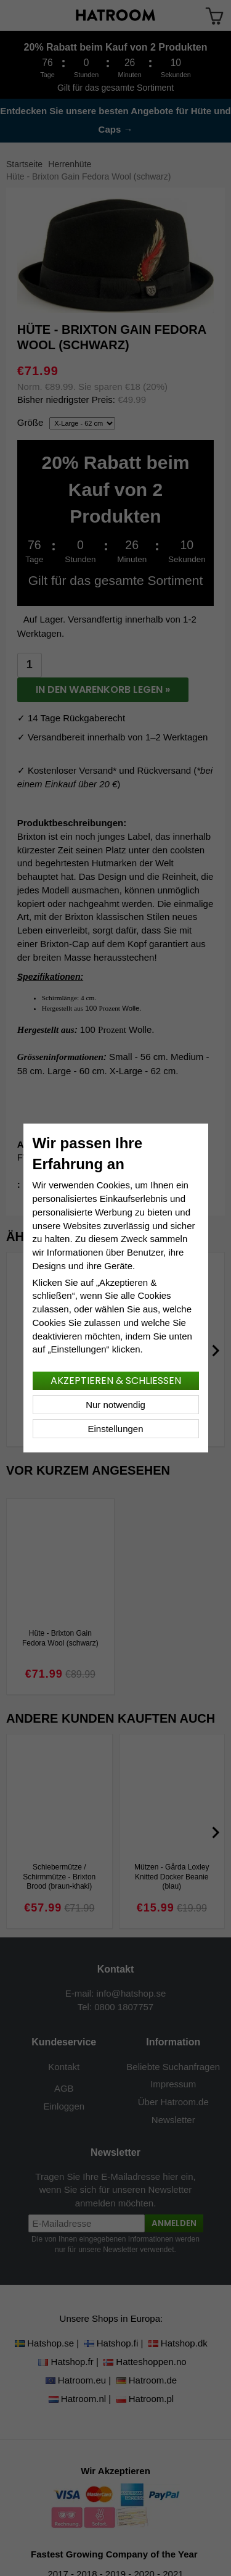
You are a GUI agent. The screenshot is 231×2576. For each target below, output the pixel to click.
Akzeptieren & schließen (116, 1380)
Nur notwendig (115, 1404)
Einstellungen (115, 1428)
